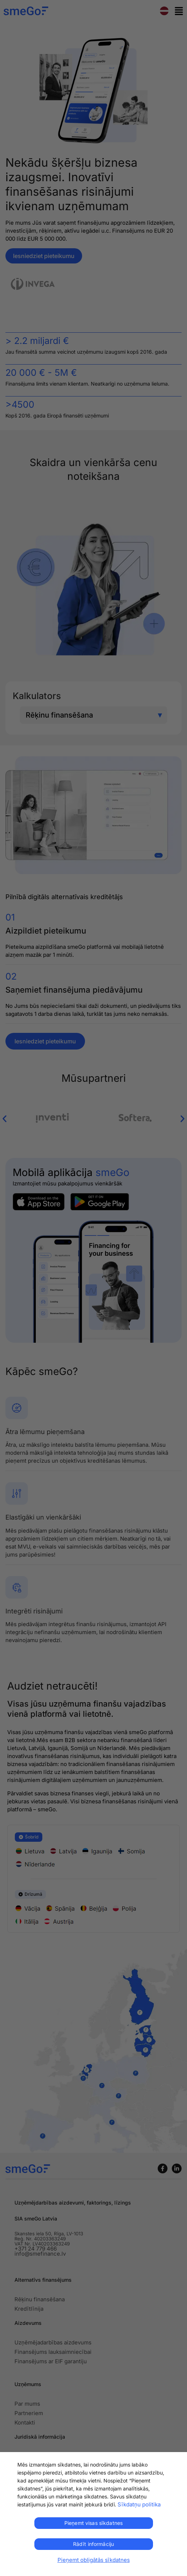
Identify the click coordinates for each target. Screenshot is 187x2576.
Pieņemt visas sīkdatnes (93, 2523)
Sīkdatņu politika (139, 2504)
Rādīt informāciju (93, 2544)
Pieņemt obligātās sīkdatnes (94, 2559)
